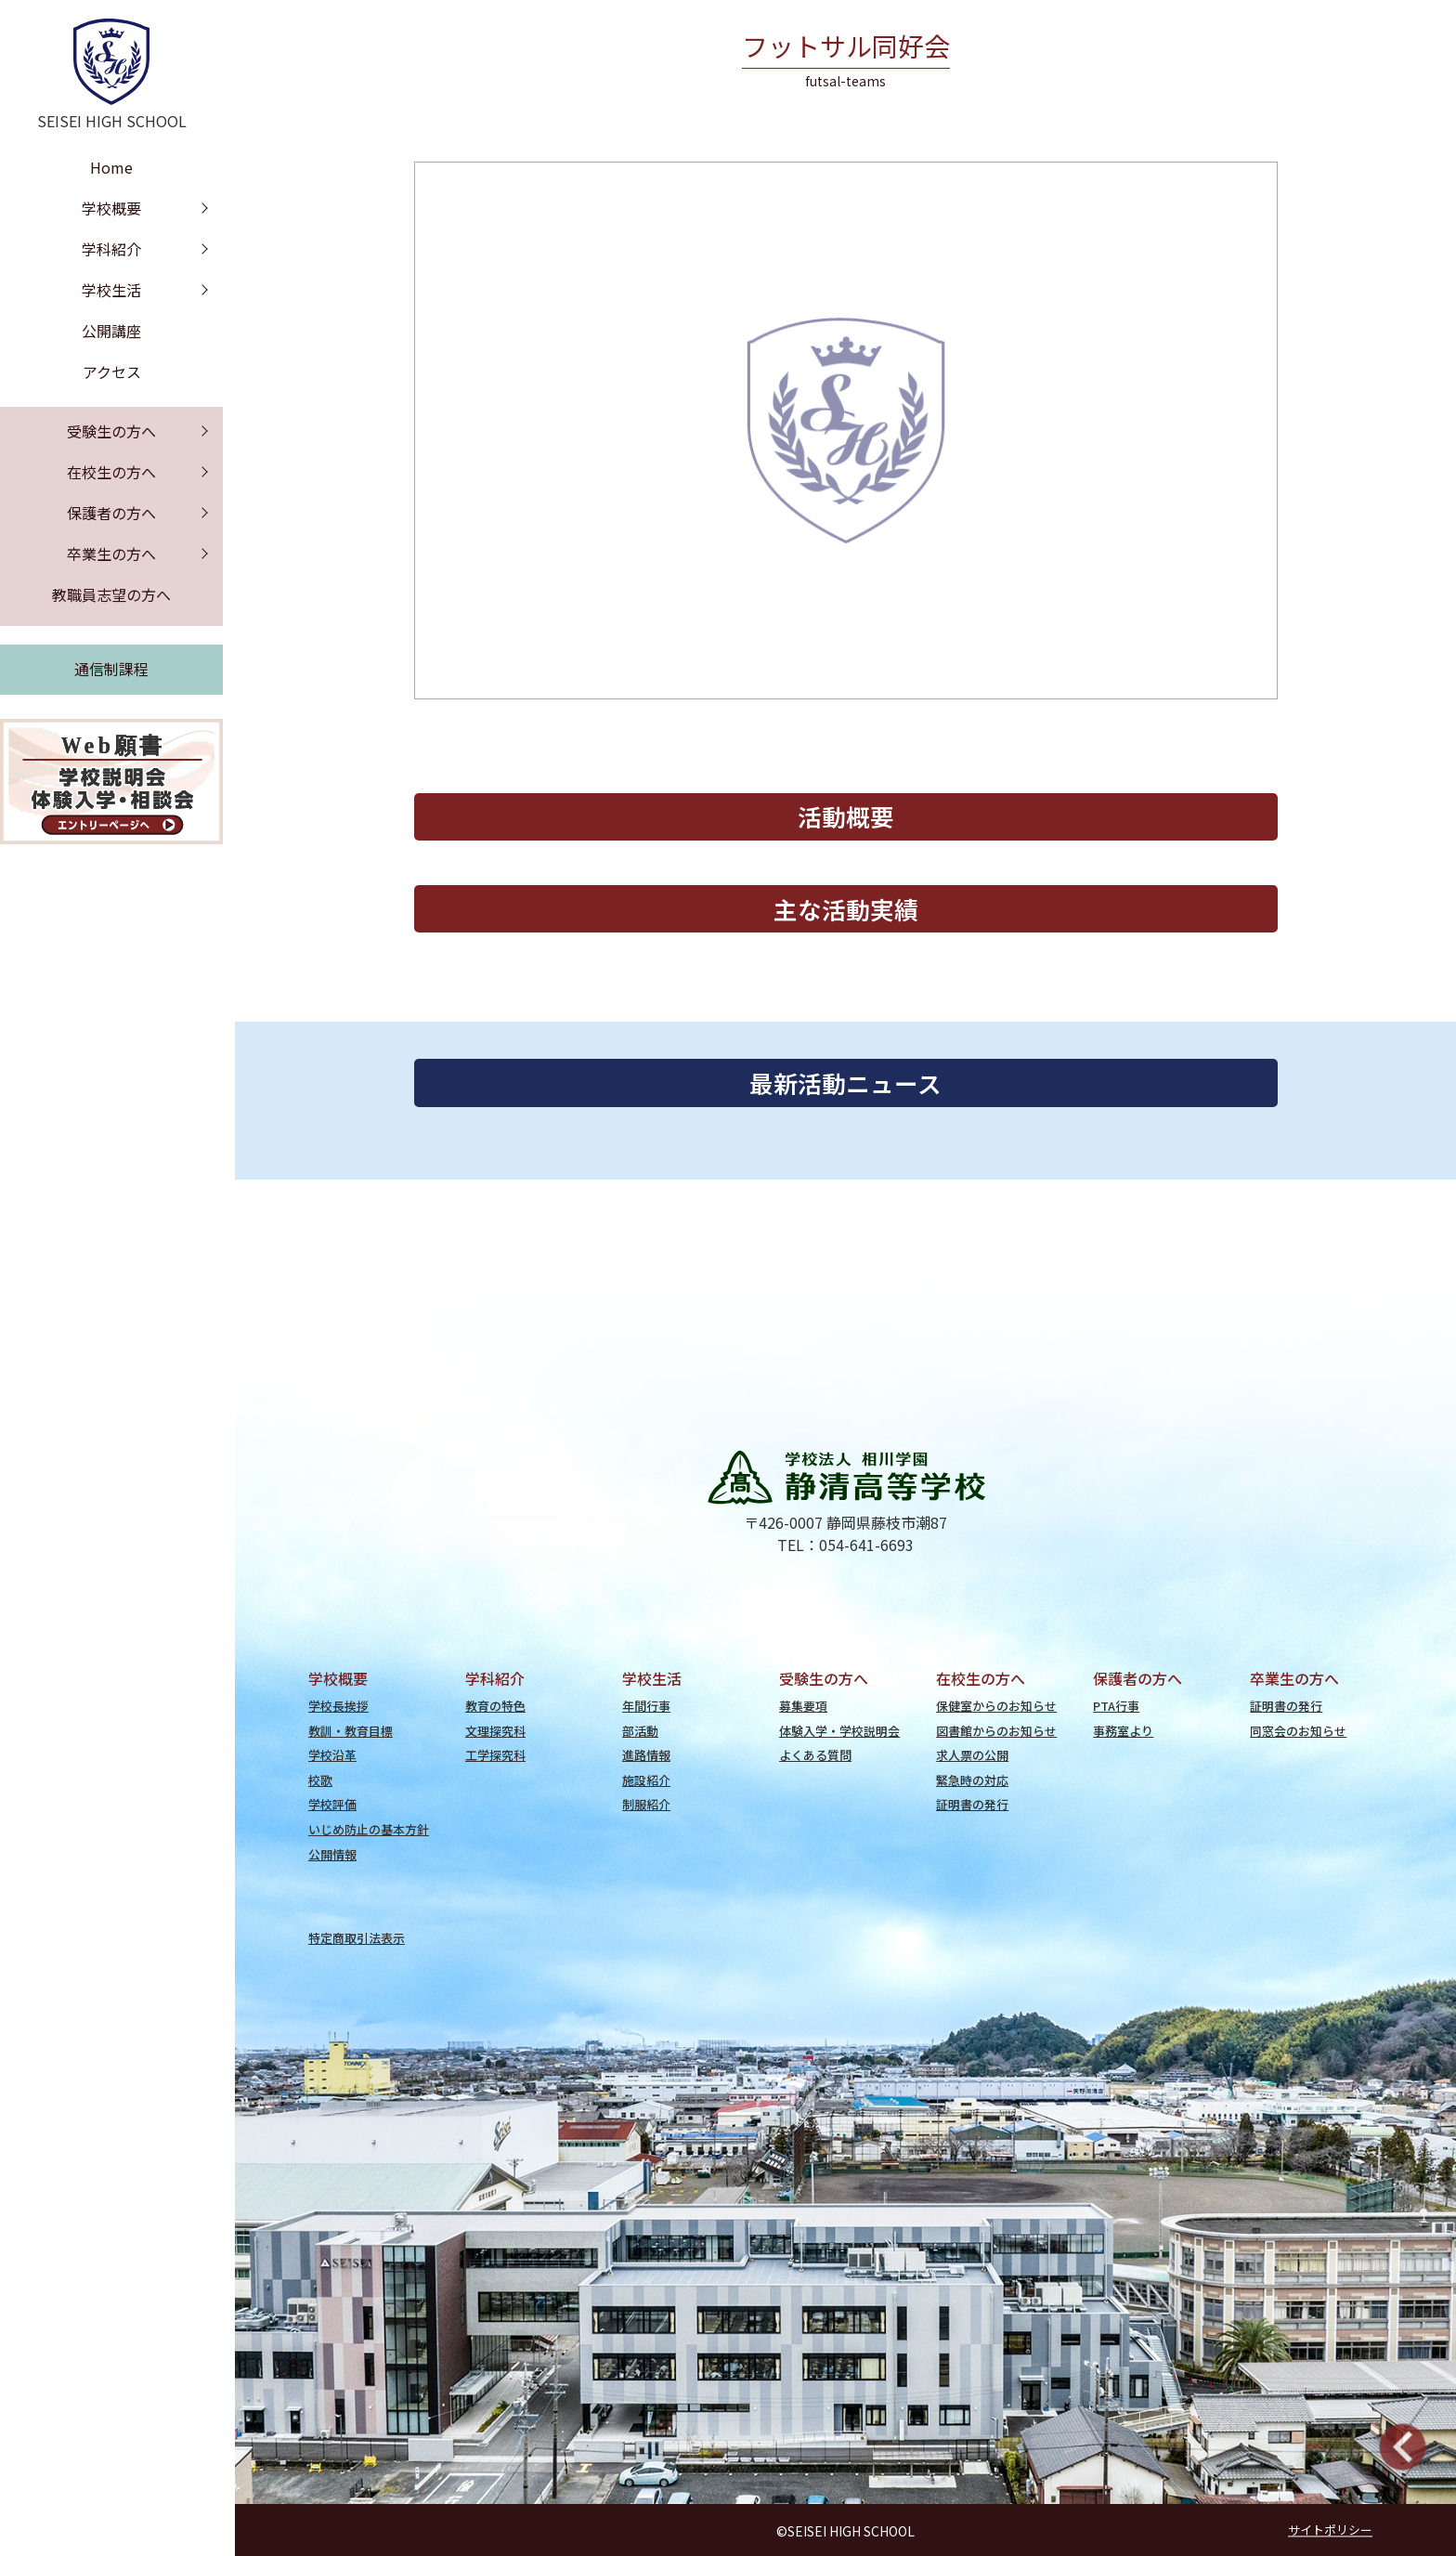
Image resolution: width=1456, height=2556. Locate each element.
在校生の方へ (111, 472)
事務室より (1123, 1731)
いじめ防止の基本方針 (368, 1829)
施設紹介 (646, 1780)
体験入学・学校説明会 (839, 1731)
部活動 (640, 1731)
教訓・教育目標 (350, 1731)
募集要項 (803, 1706)
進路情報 (646, 1755)
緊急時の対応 (972, 1780)
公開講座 (111, 331)
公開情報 (332, 1854)
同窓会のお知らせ (1298, 1731)
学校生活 (111, 290)
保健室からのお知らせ (996, 1706)
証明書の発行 (972, 1804)
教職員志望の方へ (111, 594)
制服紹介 (646, 1804)
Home (111, 167)
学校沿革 (332, 1755)
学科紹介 (111, 249)
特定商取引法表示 (356, 1938)
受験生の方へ (111, 431)
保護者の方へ (111, 513)
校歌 (320, 1780)
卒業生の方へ (111, 553)
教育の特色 (495, 1706)
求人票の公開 (972, 1755)
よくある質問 (815, 1755)
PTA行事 (1116, 1706)
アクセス (112, 371)
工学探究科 (495, 1755)
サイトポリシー (1330, 2529)
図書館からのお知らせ (996, 1731)
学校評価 (332, 1804)
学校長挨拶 (338, 1706)
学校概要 (111, 208)
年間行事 (646, 1706)
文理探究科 (495, 1731)
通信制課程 (111, 669)
